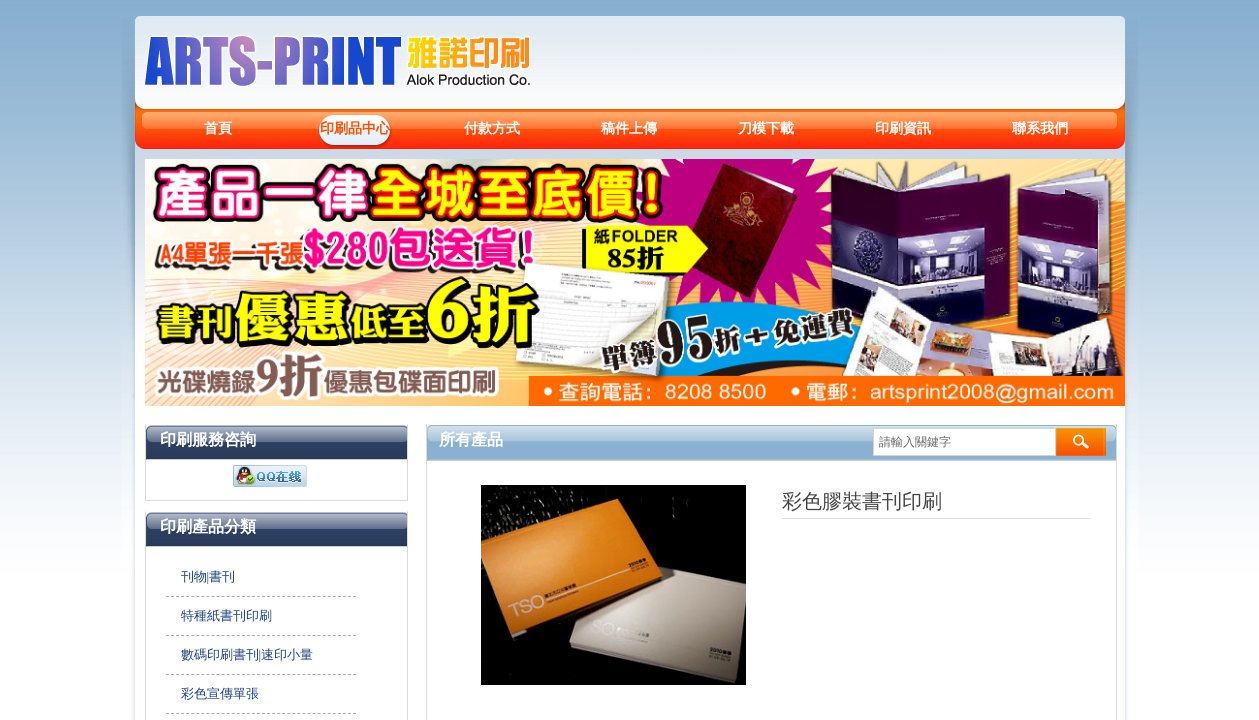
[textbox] (964, 442)
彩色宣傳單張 (220, 693)
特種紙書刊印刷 (226, 615)
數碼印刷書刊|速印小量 (247, 654)
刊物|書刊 (208, 576)
